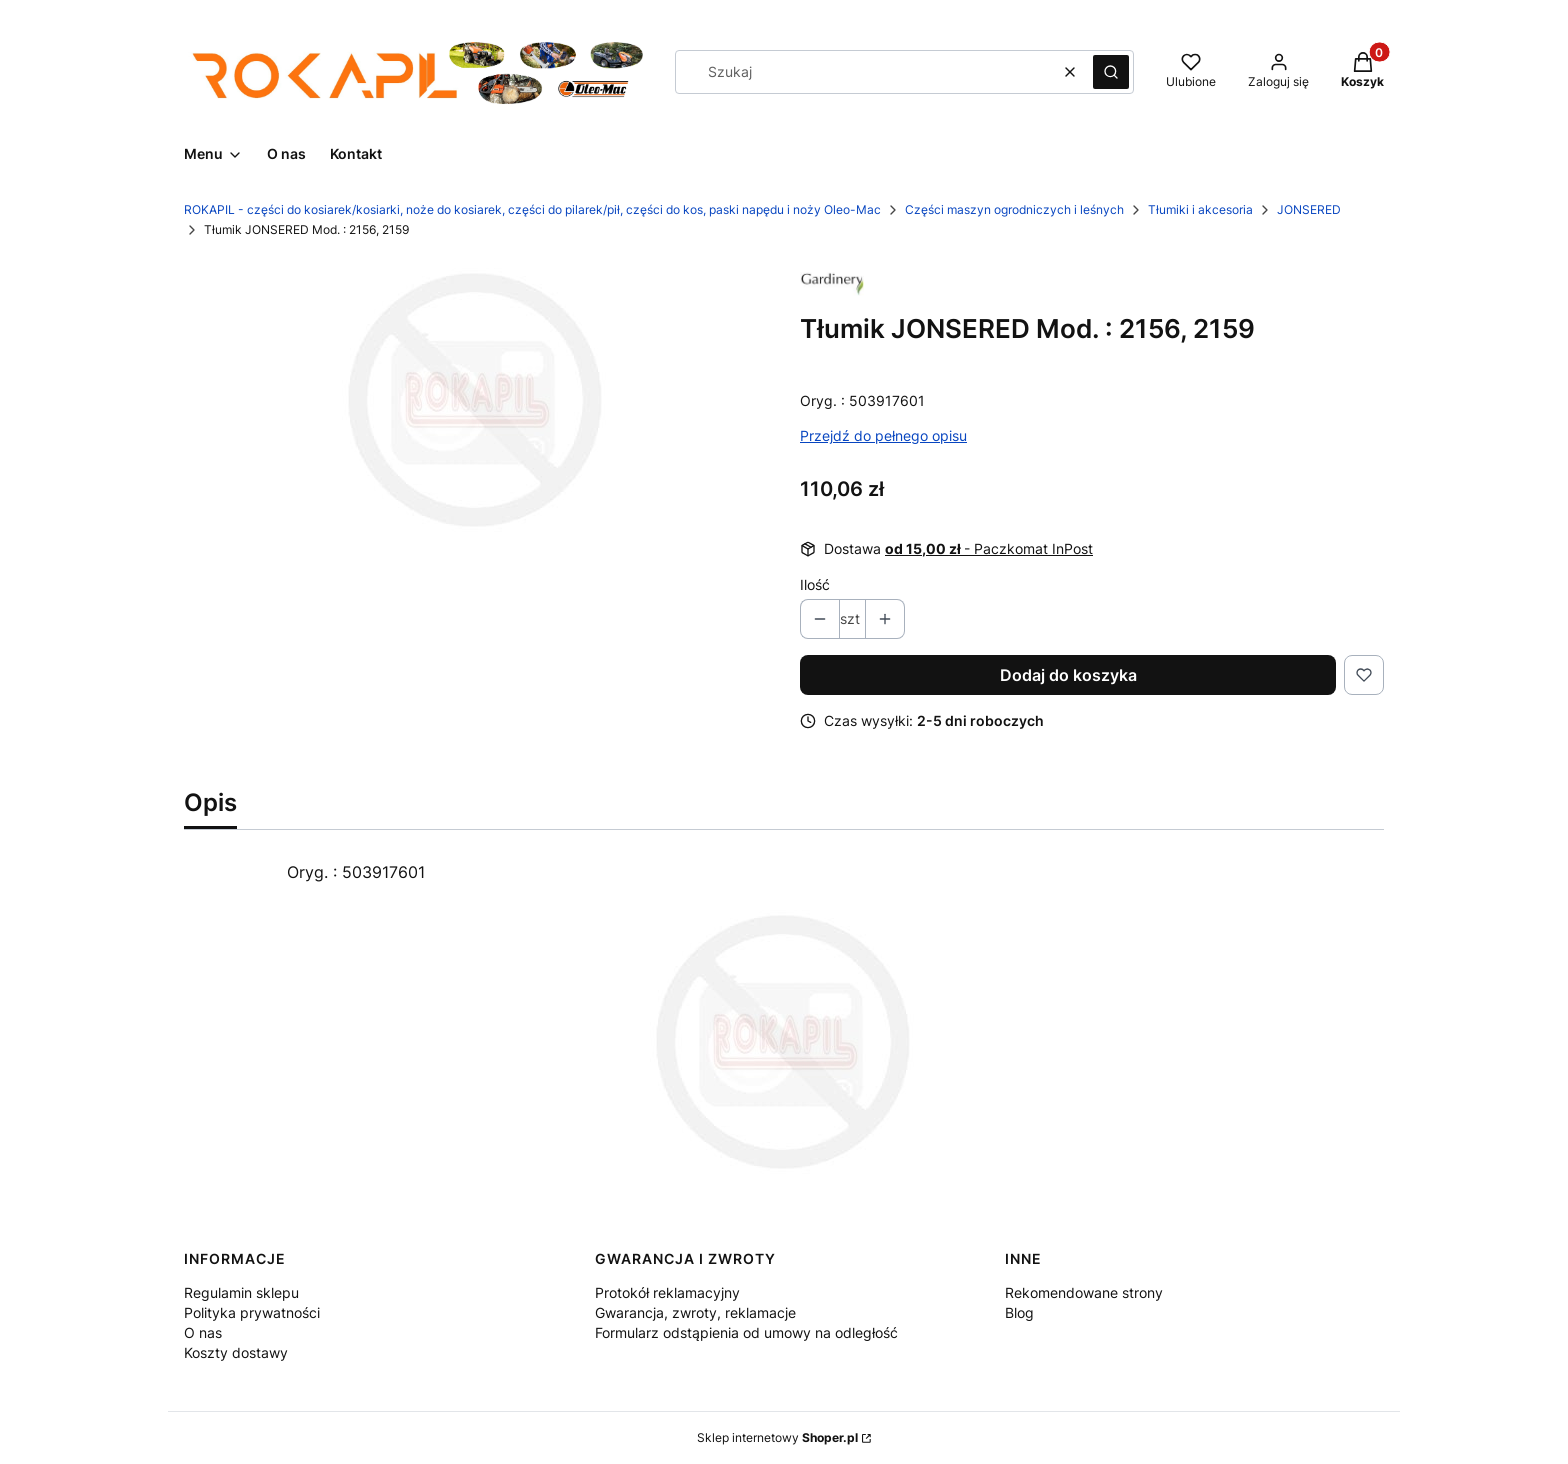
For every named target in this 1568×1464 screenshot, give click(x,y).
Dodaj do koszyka (1068, 675)
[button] (1111, 72)
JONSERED (1309, 209)
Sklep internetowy (777, 1437)
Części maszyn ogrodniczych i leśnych (1014, 209)
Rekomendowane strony (1084, 1292)
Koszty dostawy (236, 1352)
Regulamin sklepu (241, 1292)
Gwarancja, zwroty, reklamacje (695, 1312)
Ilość (815, 584)
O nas (203, 1332)
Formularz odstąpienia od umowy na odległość (746, 1332)
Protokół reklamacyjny (667, 1292)
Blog (1019, 1312)
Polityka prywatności (252, 1312)
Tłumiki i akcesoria (1200, 209)
